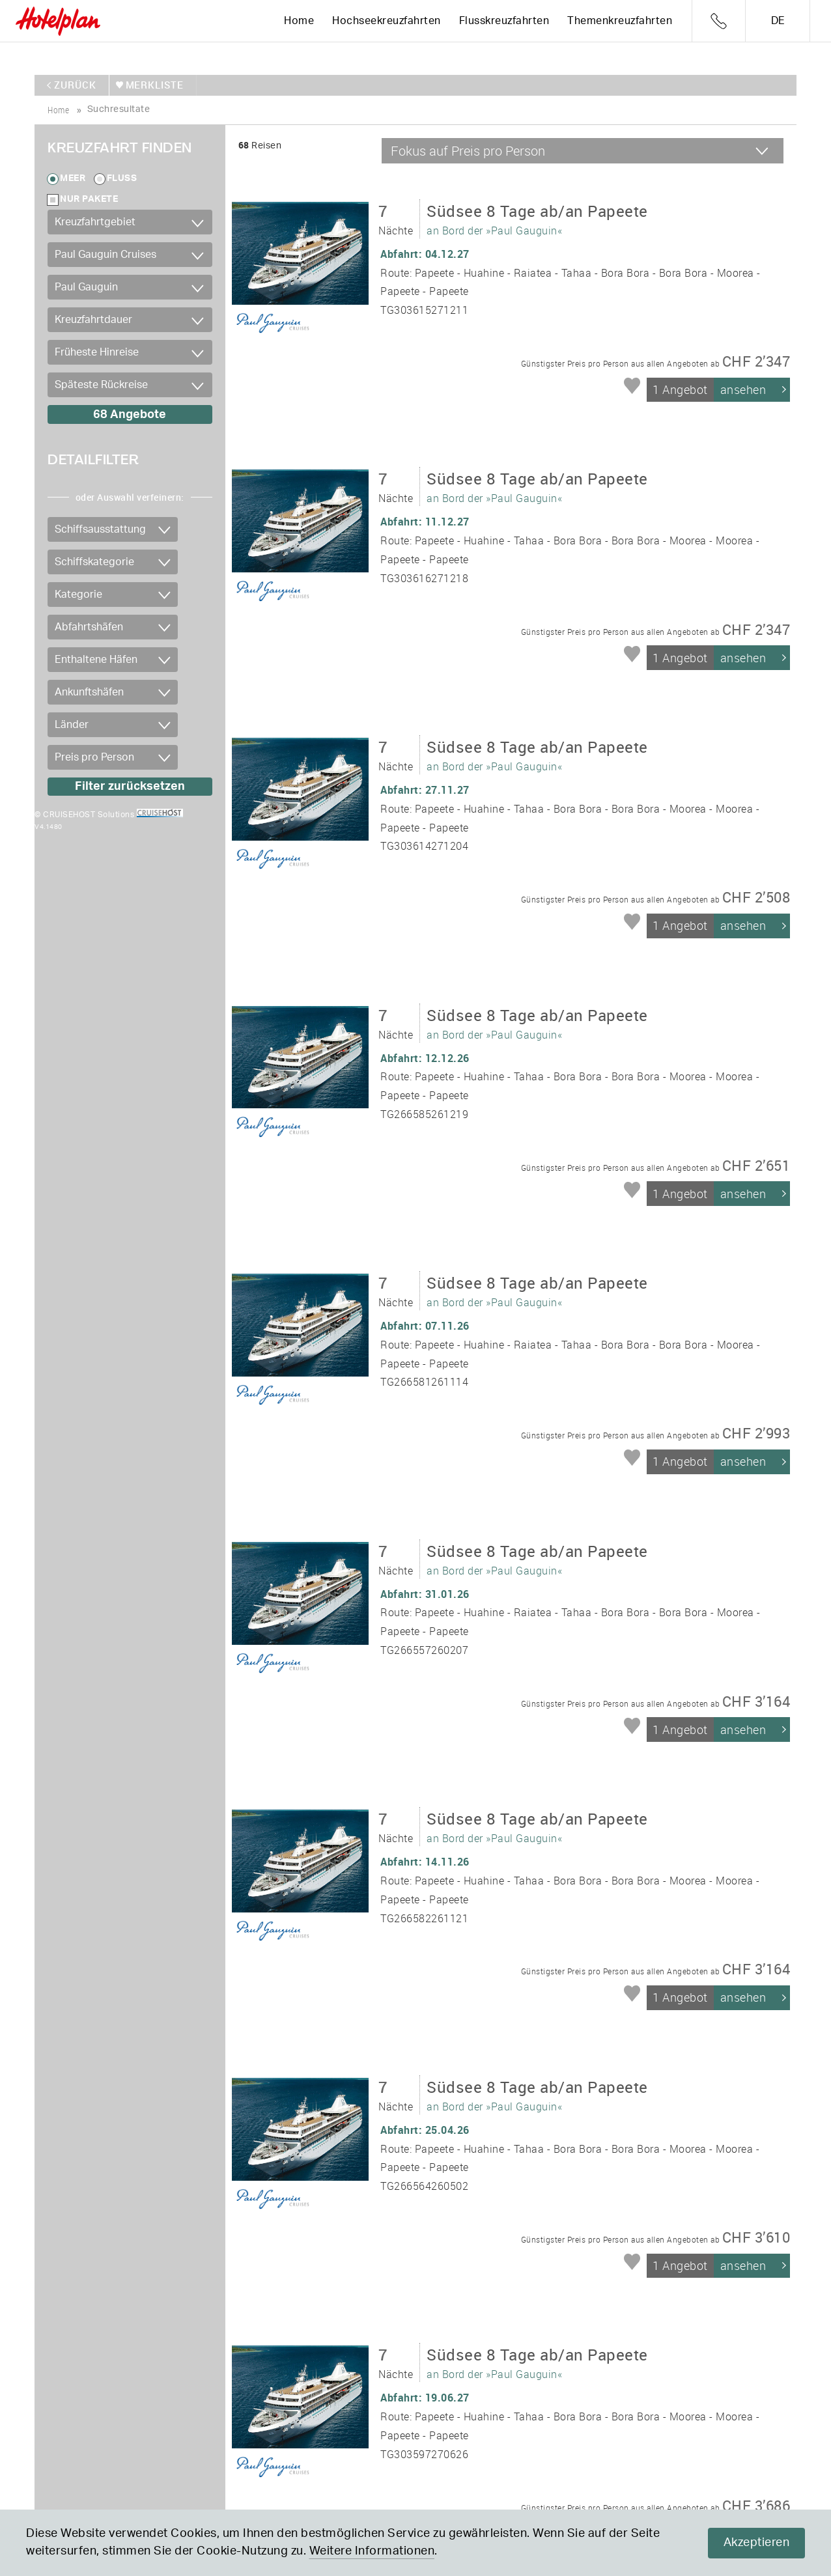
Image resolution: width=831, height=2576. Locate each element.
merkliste (152, 85)
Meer (72, 178)
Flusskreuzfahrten (504, 21)
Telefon (719, 21)
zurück (75, 85)
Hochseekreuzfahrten (386, 21)
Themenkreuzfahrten (619, 21)
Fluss (122, 178)
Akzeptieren (757, 2543)
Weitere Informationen (372, 2551)
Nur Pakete (89, 199)
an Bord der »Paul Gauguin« (538, 217)
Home (299, 21)
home (58, 109)
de (778, 21)
